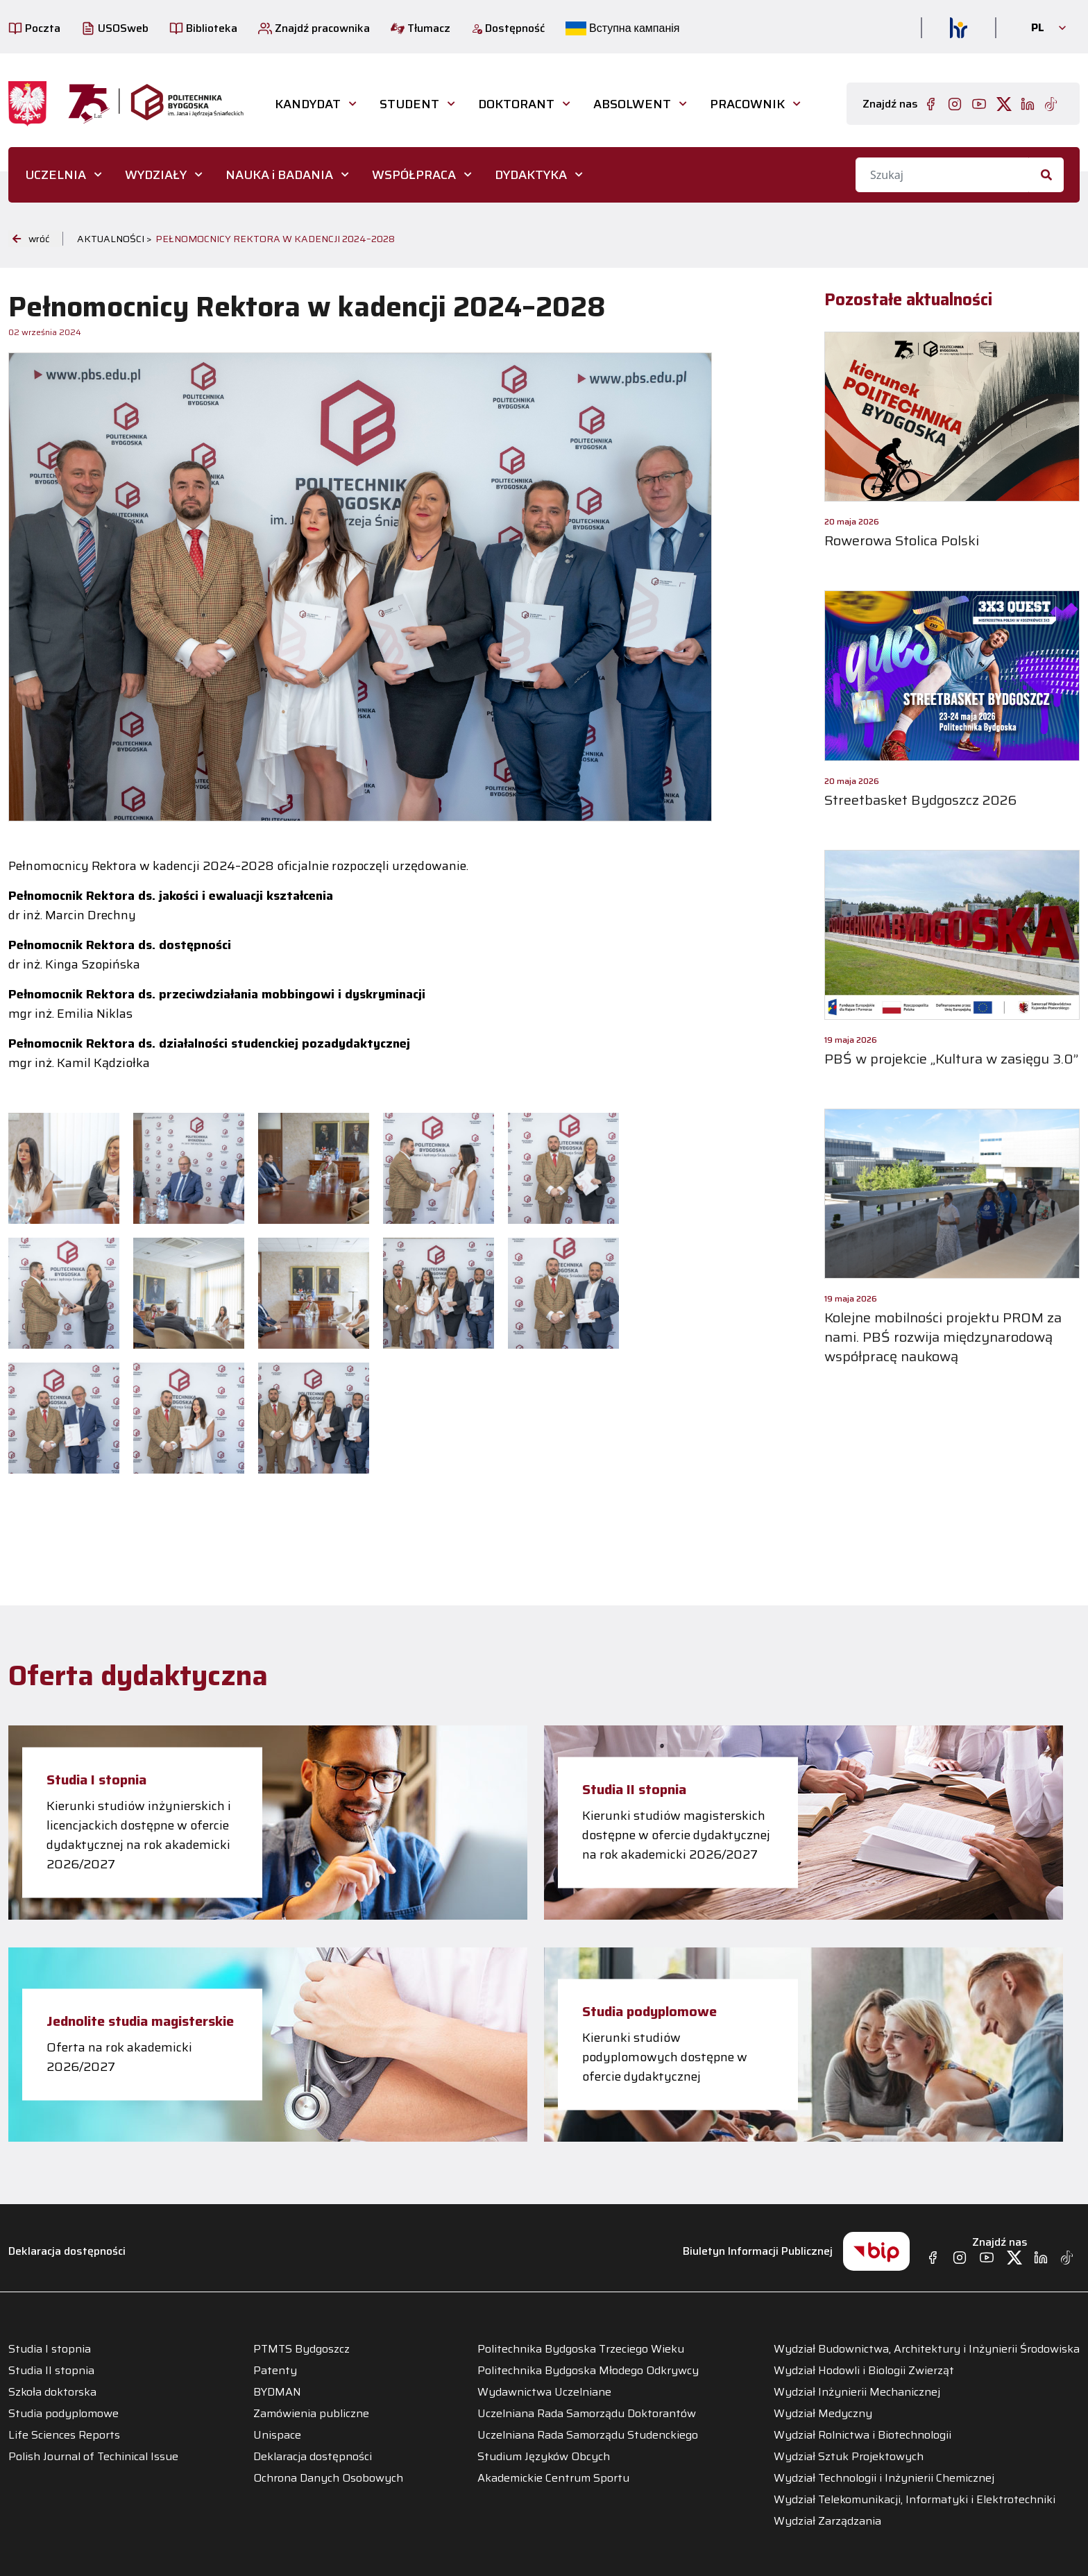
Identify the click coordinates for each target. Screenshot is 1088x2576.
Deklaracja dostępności (67, 2251)
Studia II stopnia (634, 1789)
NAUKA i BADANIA (279, 175)
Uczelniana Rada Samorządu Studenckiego (587, 2435)
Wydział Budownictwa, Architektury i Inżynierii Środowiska (927, 2349)
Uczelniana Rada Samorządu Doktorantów (586, 2413)
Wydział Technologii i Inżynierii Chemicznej (884, 2478)
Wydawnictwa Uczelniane (544, 2392)
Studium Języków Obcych (543, 2456)
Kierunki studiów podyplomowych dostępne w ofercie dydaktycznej (664, 2057)
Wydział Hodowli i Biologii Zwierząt (864, 2370)
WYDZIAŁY (156, 175)
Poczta (34, 28)
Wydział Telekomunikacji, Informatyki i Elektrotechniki (914, 2499)
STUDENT (409, 104)
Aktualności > (114, 238)
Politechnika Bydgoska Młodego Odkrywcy (588, 2370)
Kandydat (308, 104)
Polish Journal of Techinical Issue (93, 2456)
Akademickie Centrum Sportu (553, 2478)
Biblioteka (203, 28)
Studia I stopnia (96, 1779)
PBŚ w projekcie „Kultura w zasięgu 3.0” (951, 1059)
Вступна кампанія (622, 28)
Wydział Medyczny (823, 2413)
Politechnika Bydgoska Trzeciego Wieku (580, 2349)
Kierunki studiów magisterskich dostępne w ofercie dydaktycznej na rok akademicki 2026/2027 (676, 1835)
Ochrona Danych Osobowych (328, 2478)
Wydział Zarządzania (827, 2521)
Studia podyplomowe (649, 2011)
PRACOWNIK (747, 104)
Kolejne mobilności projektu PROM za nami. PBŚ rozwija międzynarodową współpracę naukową (943, 1336)
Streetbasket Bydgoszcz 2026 (920, 800)
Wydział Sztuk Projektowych (849, 2456)
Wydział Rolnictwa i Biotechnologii (862, 2435)
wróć (30, 238)
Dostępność (508, 28)
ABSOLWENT (632, 104)
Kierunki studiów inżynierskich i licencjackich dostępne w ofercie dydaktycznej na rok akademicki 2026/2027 (138, 1835)
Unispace (277, 2435)
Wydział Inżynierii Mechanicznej (857, 2392)
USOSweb (114, 28)
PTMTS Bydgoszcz (301, 2349)
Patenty (275, 2370)
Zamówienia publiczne (311, 2413)
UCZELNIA (55, 175)
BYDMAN (277, 2392)
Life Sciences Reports (64, 2435)
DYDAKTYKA (531, 175)
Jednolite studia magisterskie (140, 2021)
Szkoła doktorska (52, 2392)
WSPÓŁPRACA (414, 175)
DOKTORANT (516, 104)
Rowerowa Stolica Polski (901, 540)
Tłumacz (420, 28)
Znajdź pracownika (314, 28)
